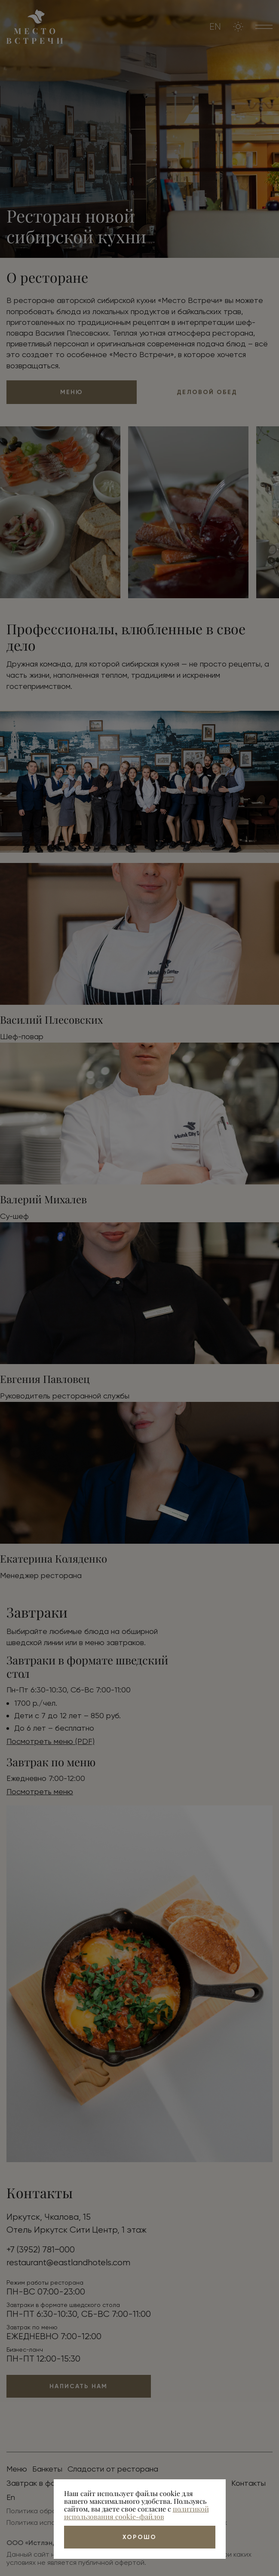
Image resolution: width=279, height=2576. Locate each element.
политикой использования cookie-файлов (136, 2512)
